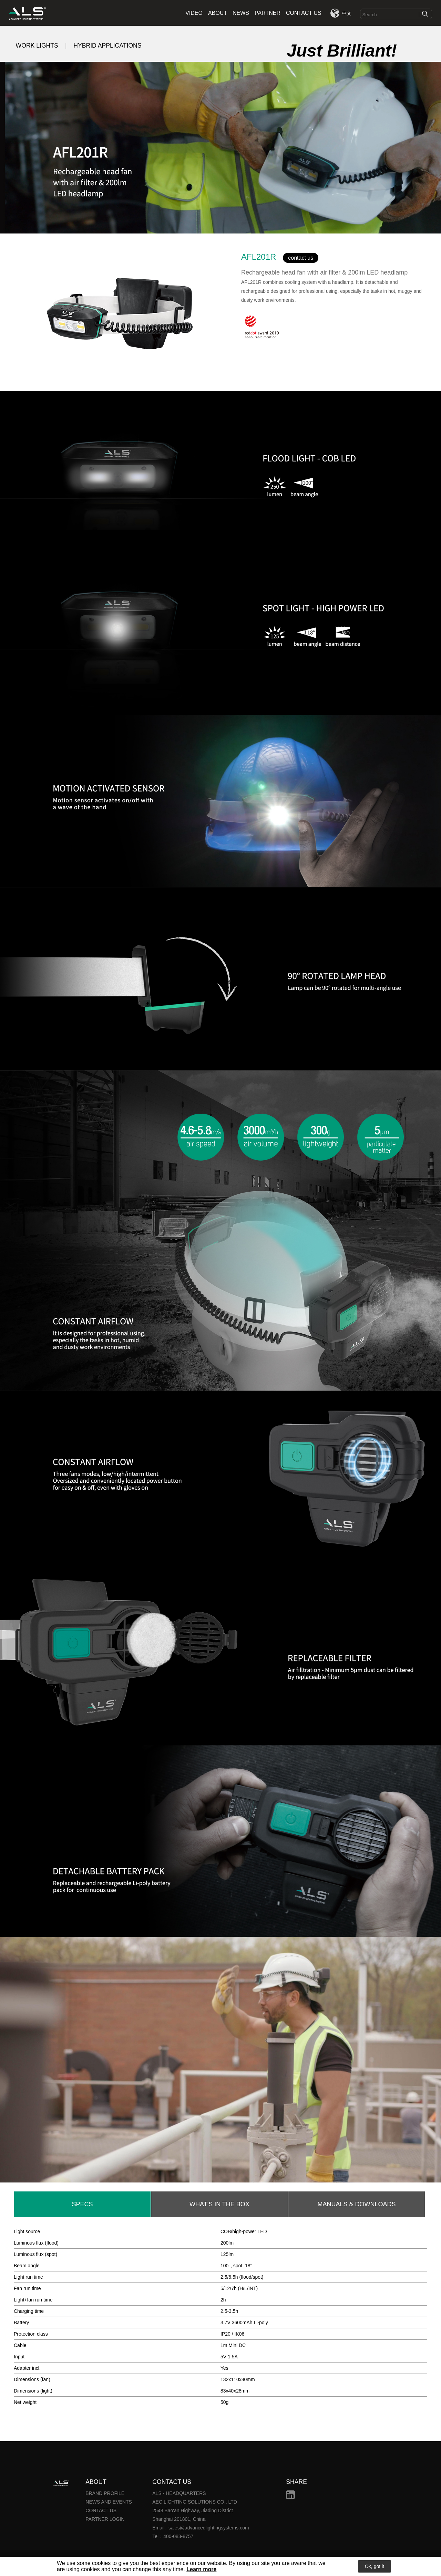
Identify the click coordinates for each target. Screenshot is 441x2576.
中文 (346, 13)
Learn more (201, 2569)
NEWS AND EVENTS (108, 2502)
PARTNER (267, 13)
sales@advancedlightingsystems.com (208, 2527)
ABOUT (217, 13)
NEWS (241, 13)
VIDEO (194, 13)
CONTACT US (303, 13)
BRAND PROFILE (104, 2493)
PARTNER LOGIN (104, 2519)
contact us (300, 258)
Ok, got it (374, 2566)
